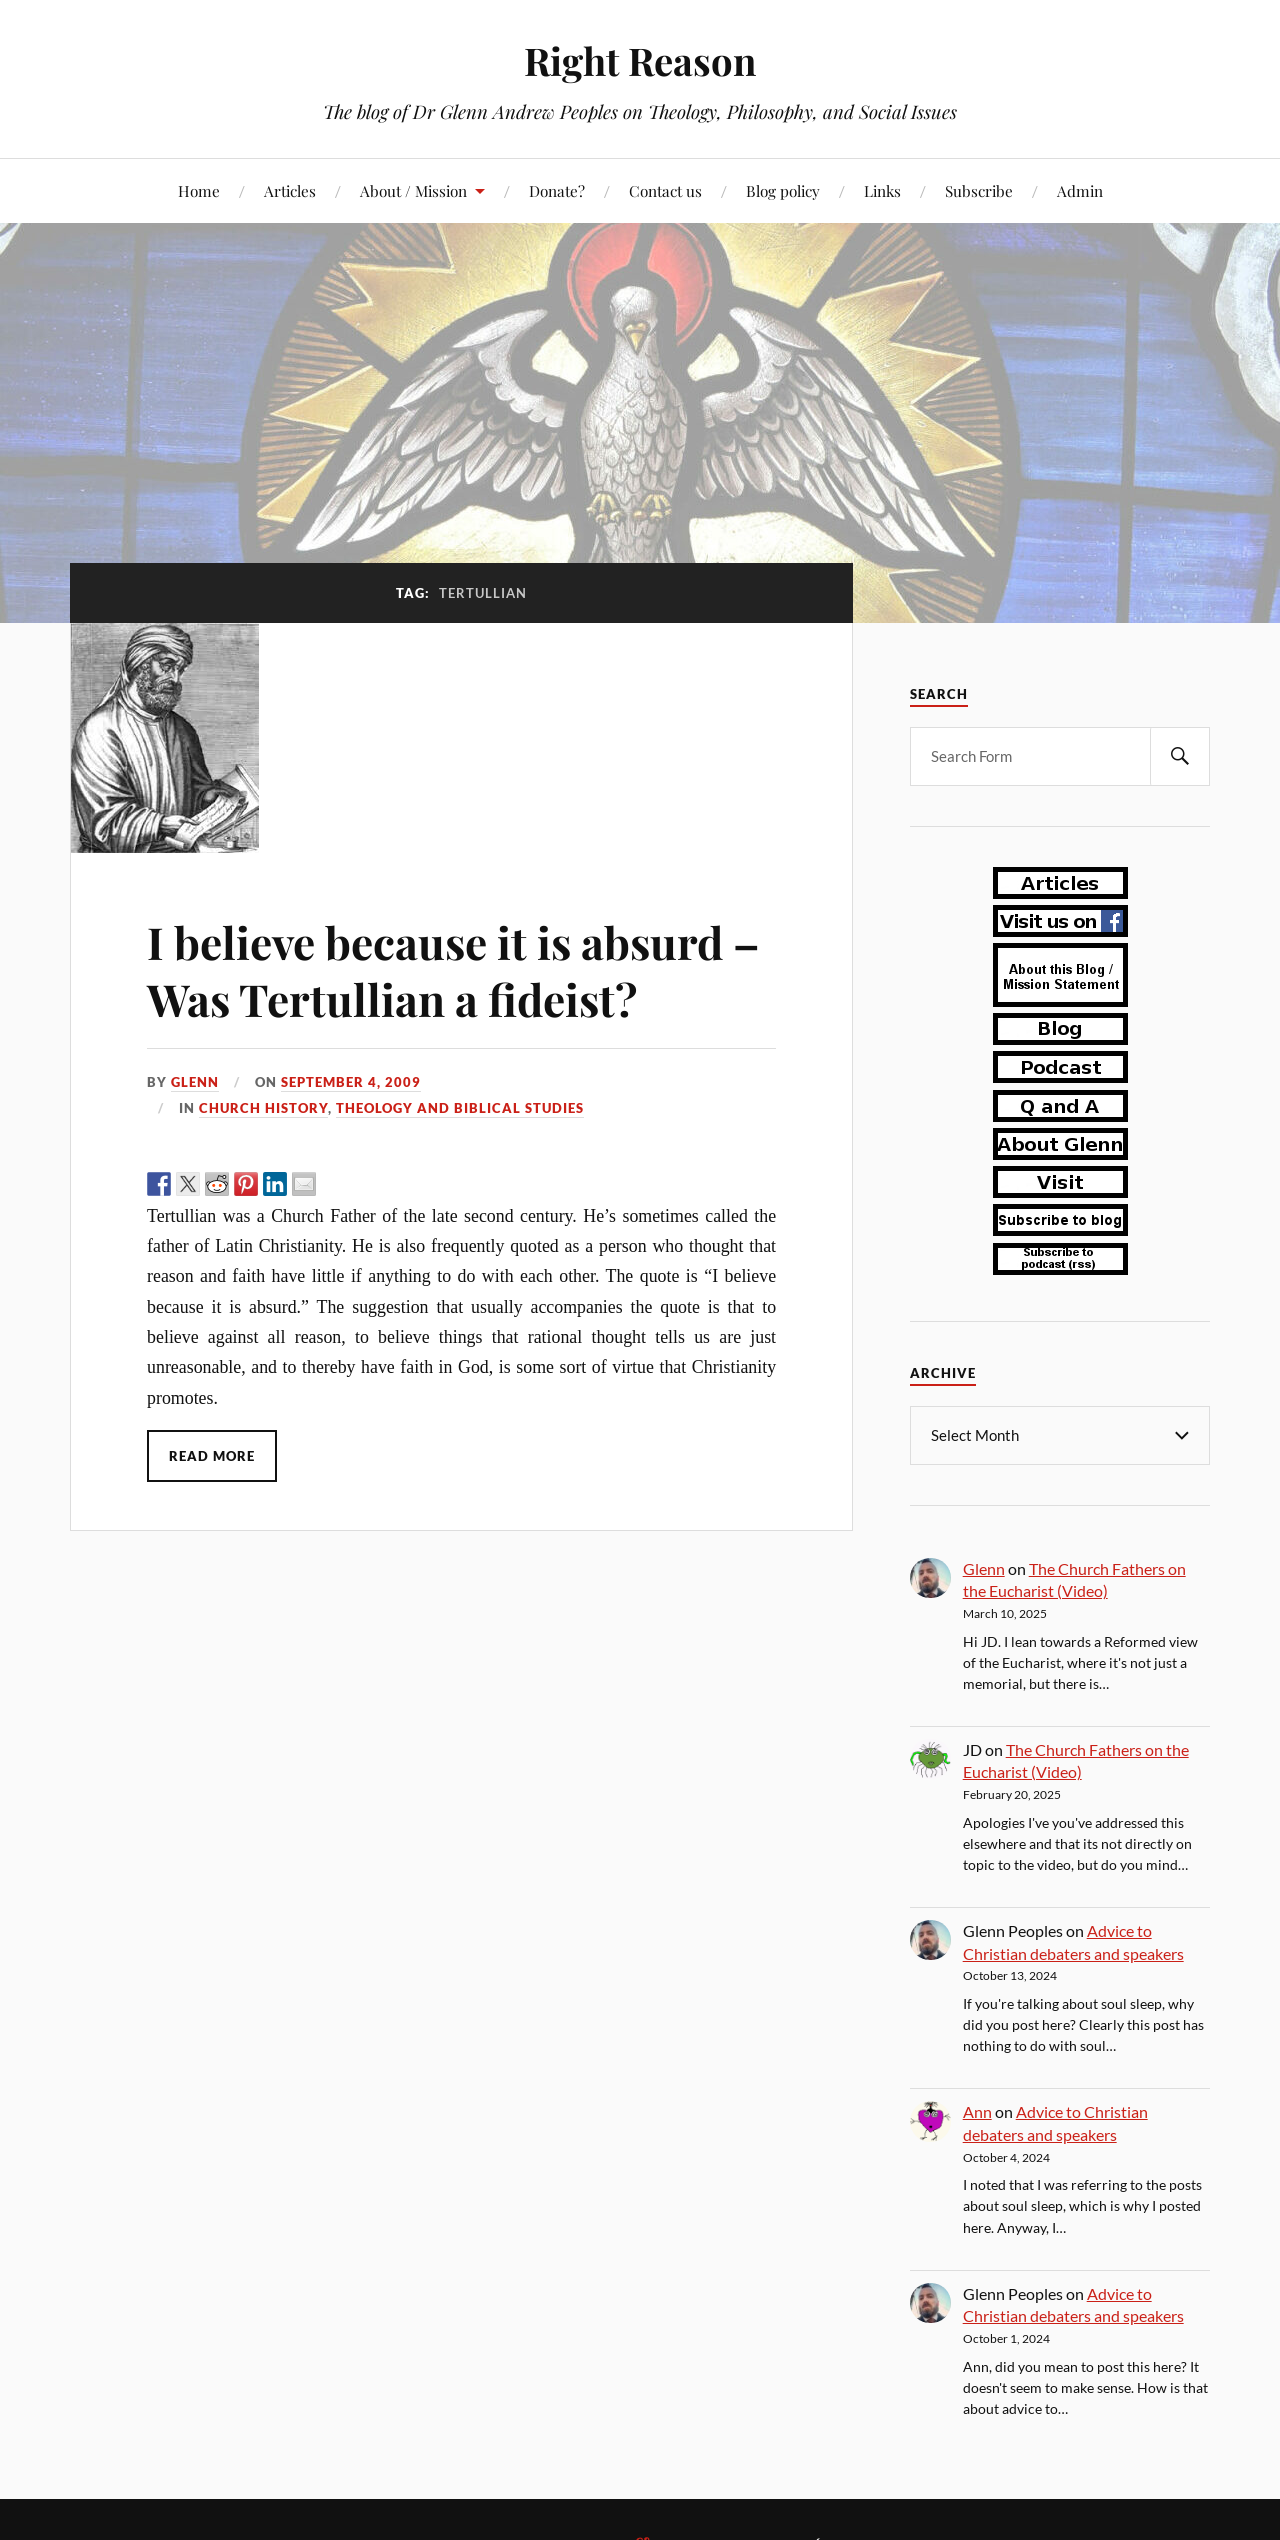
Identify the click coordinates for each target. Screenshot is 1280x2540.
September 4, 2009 (351, 1082)
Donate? (557, 190)
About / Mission (413, 190)
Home (199, 190)
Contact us (665, 190)
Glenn (195, 1082)
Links (882, 190)
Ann (977, 2110)
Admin (1080, 190)
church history (263, 1108)
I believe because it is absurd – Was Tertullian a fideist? (453, 970)
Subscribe (979, 190)
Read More (212, 1456)
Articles (290, 190)
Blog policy (783, 190)
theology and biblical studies (460, 1108)
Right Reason (640, 60)
